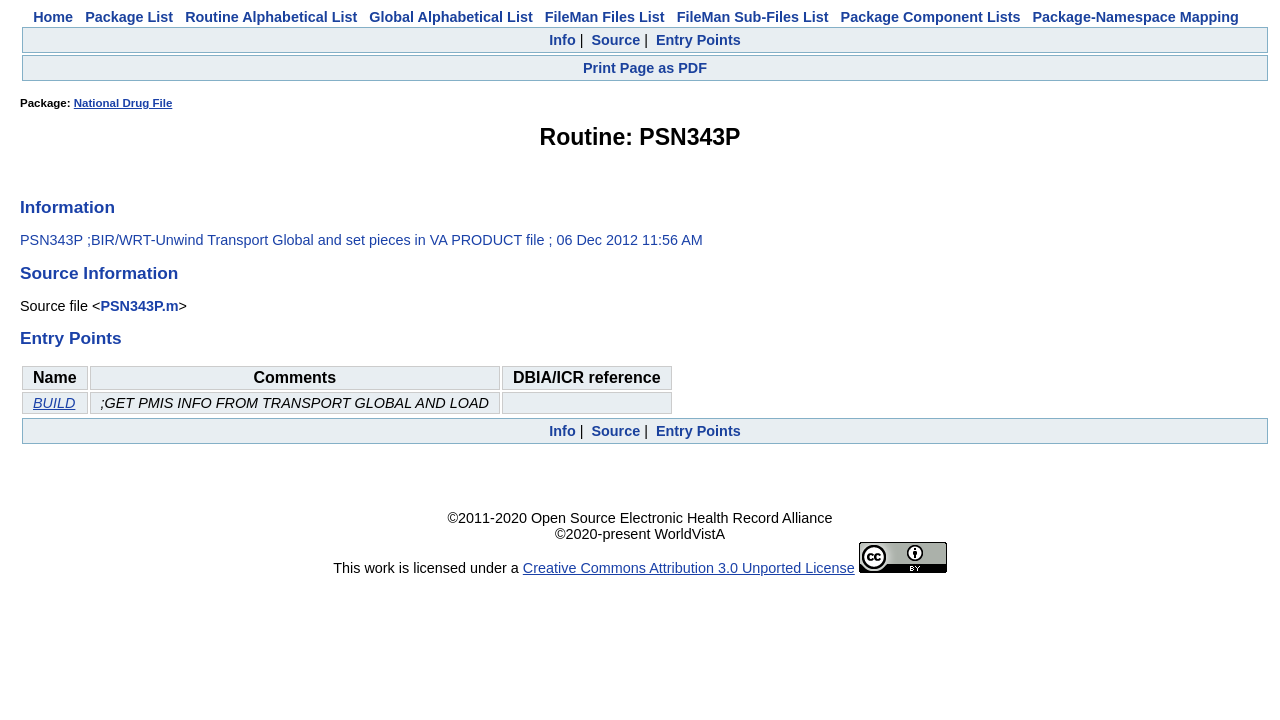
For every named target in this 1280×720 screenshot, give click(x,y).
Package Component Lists (931, 17)
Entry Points (698, 40)
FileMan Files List (605, 17)
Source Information (99, 273)
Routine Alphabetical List (271, 17)
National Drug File (123, 103)
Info (562, 40)
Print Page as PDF (645, 68)
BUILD (54, 403)
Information (67, 207)
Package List (129, 17)
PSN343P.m (139, 306)
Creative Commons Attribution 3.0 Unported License (689, 568)
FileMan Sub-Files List (753, 17)
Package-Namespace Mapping (1136, 17)
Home (53, 17)
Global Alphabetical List (450, 17)
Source (615, 40)
